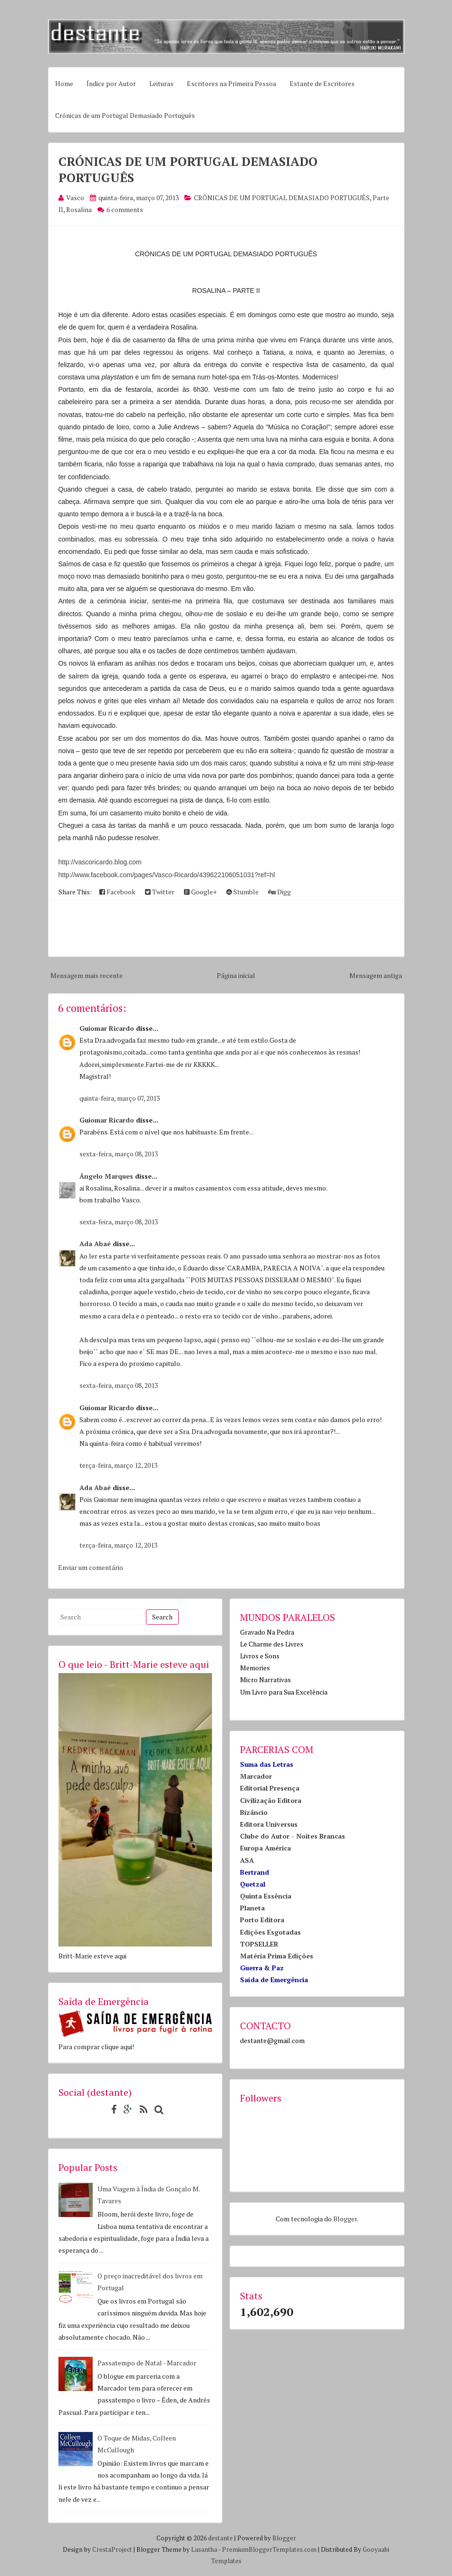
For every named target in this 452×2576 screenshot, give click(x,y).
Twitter (159, 891)
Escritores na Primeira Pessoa (231, 83)
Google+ (200, 891)
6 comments (124, 209)
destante (220, 2538)
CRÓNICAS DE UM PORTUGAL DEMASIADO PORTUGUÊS (282, 197)
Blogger (345, 2218)
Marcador (256, 1776)
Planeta (252, 1907)
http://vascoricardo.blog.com (100, 862)
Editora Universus (269, 1824)
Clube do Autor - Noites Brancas (292, 1835)
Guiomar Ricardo (106, 1028)
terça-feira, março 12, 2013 (118, 1465)
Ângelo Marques (106, 1176)
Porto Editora (262, 1919)
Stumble (242, 891)
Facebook (117, 891)
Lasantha (204, 2549)
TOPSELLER (259, 1943)
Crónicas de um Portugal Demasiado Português (125, 115)
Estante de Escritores (322, 83)
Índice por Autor (111, 83)
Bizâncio (254, 1812)
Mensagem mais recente (86, 975)
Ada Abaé (95, 1243)
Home (64, 83)
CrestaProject (112, 2549)
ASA (247, 1860)
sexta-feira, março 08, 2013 (118, 1153)
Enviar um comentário (90, 1567)
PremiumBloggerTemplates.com (269, 2549)
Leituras (161, 83)
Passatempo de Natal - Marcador (146, 2362)
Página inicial (236, 975)
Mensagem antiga (375, 975)
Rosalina (79, 209)
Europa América (265, 1847)
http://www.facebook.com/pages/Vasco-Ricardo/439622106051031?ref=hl (166, 875)
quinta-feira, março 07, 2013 (119, 1098)
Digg (279, 891)
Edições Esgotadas (270, 1932)
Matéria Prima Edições (276, 1955)
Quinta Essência (265, 1895)
